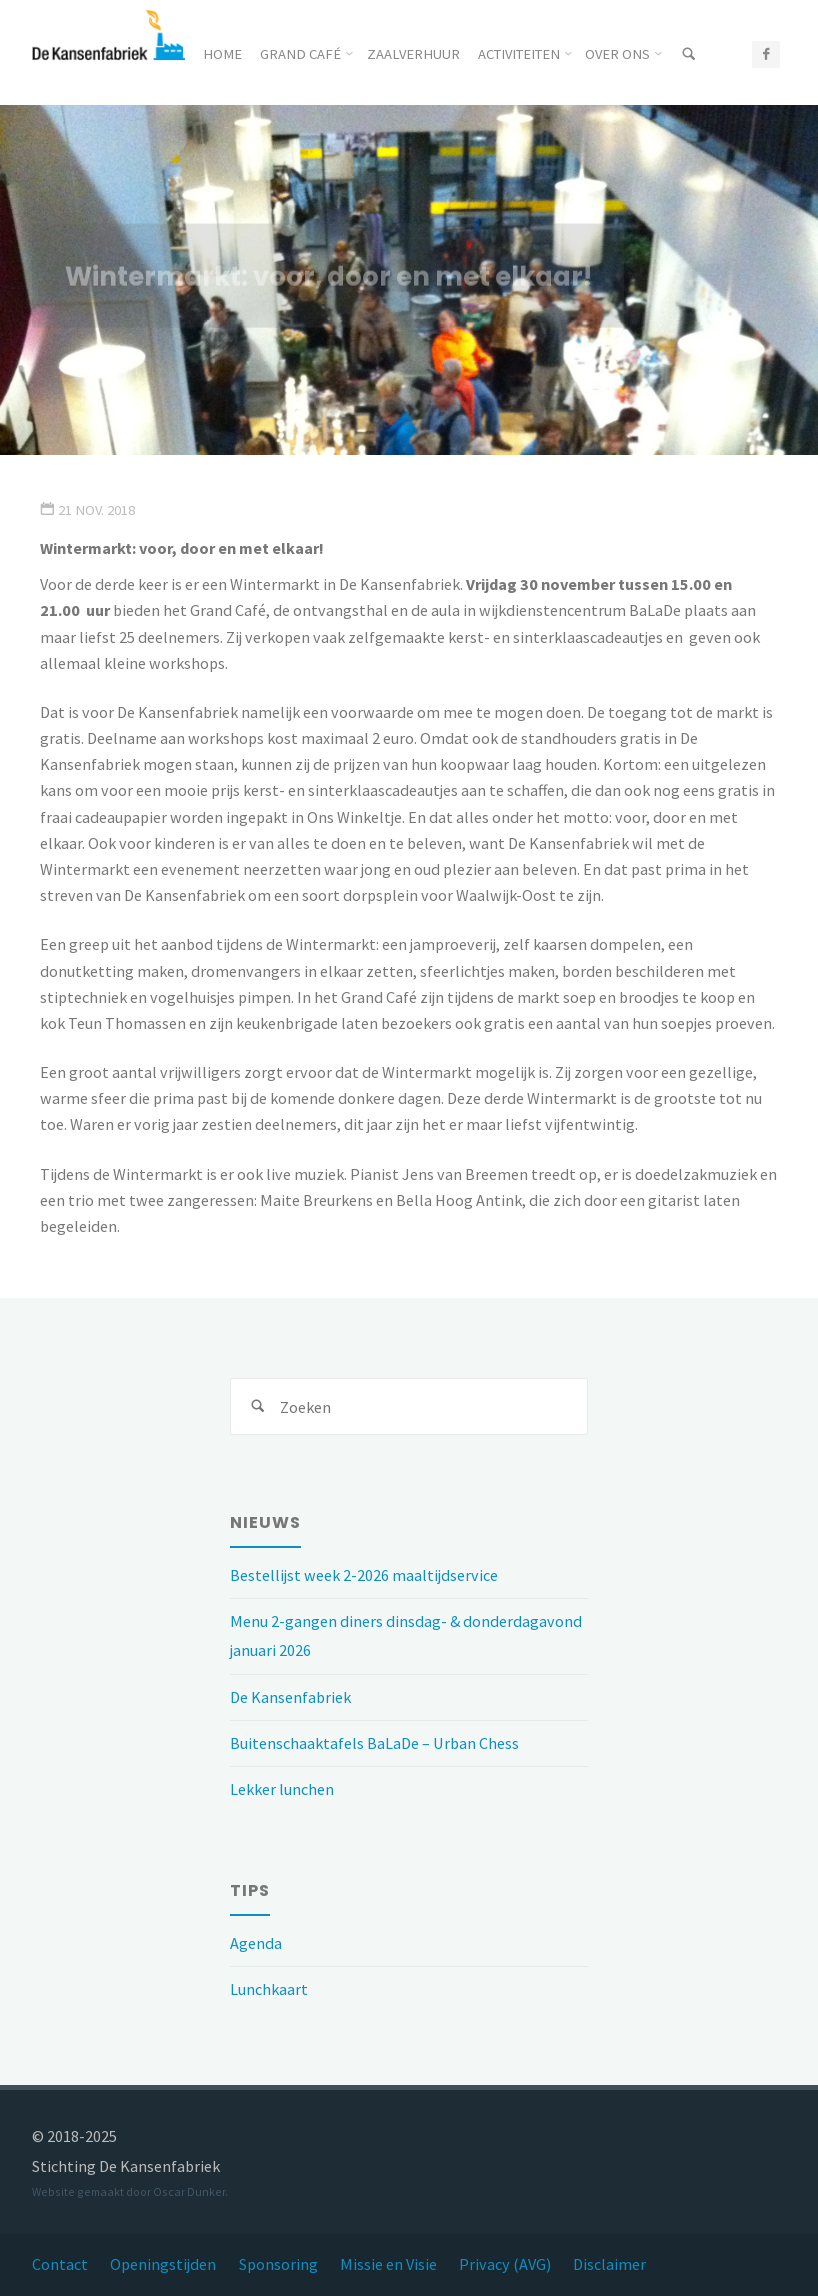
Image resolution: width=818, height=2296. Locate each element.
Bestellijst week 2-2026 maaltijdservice (364, 1575)
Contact (60, 2264)
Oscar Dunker (189, 2191)
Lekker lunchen (282, 1789)
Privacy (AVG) (505, 2264)
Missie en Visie (388, 2264)
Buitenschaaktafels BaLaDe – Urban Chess (374, 1743)
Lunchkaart (269, 1989)
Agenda (256, 1943)
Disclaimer (609, 2264)
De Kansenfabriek (290, 1697)
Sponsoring (278, 2264)
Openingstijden (163, 2264)
